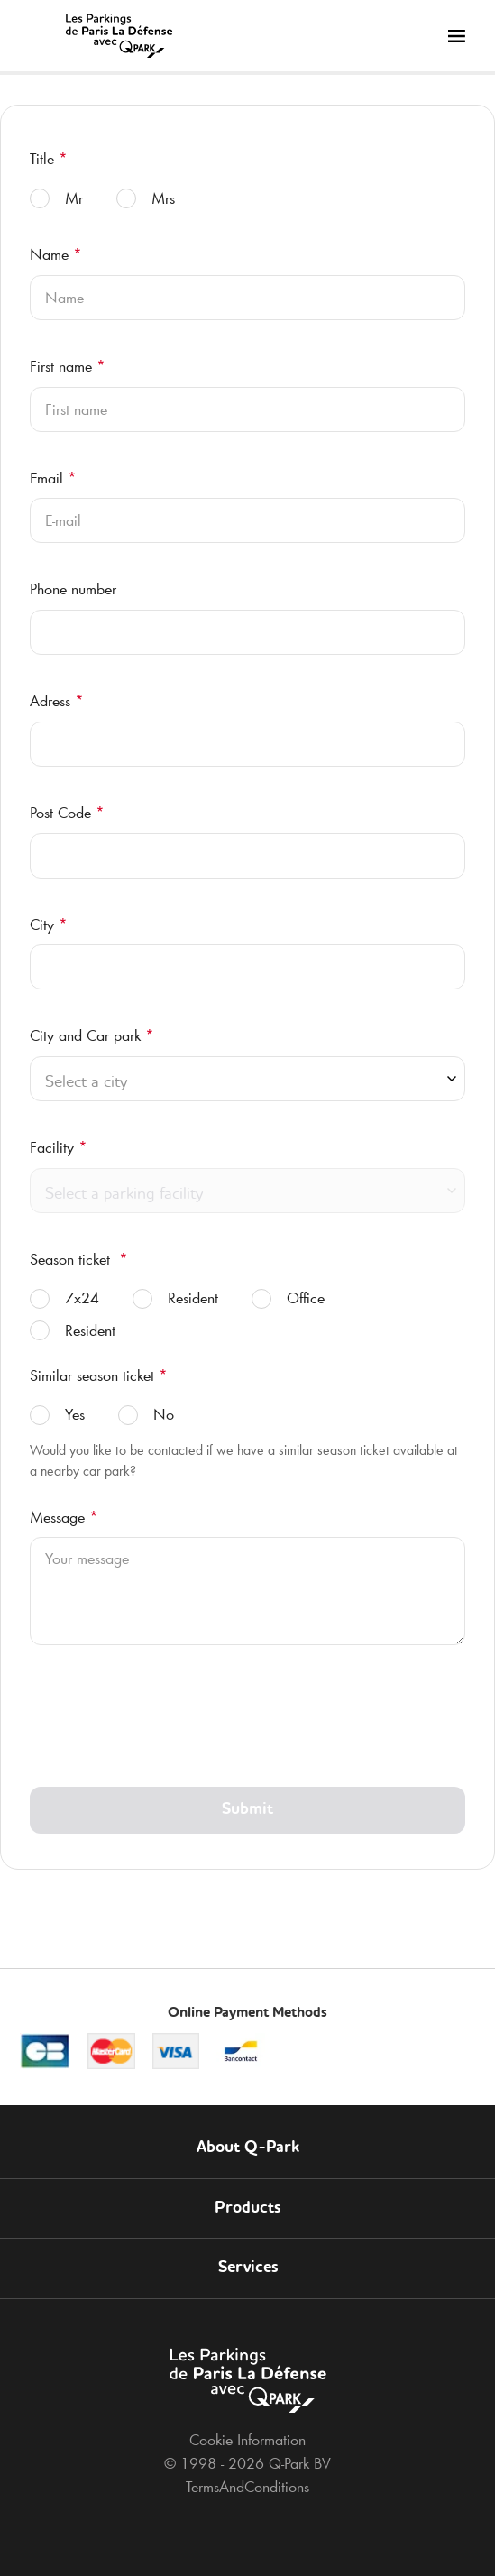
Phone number (73, 589)
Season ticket (79, 1259)
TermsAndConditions (247, 2487)
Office (288, 1298)
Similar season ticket (99, 1375)
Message (64, 1517)
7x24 (64, 1298)
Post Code (67, 813)
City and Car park (92, 1035)
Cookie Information (247, 2440)
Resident (175, 1298)
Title (49, 159)
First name (67, 366)
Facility (58, 1147)
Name (56, 254)
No (146, 1414)
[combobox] (247, 1083)
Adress (57, 701)
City (49, 924)
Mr (56, 199)
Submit (247, 1809)
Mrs (145, 199)
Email (53, 478)
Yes (57, 1414)
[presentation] (167, 1723)
